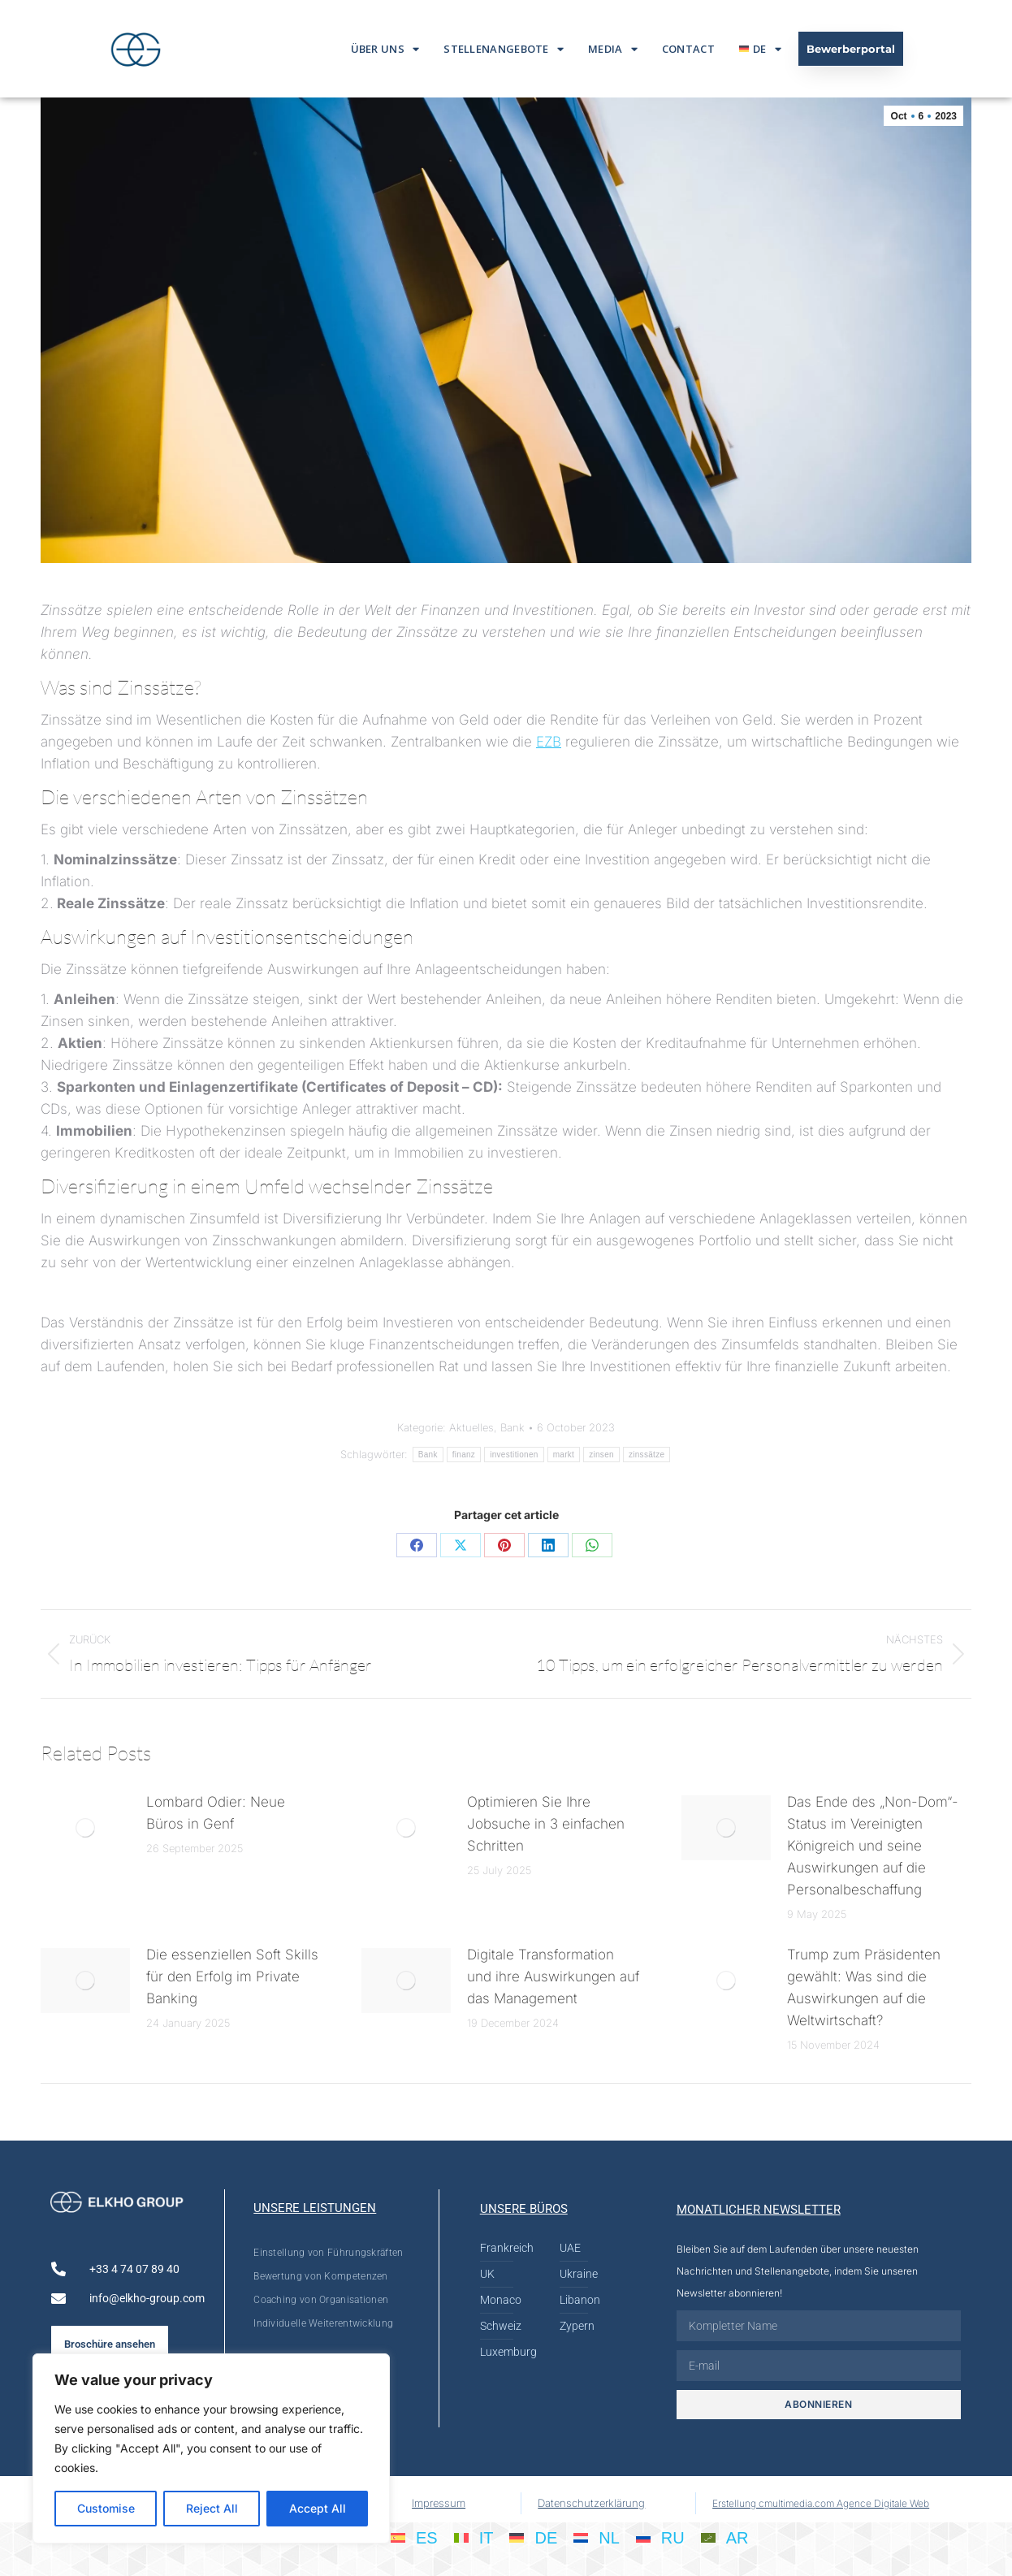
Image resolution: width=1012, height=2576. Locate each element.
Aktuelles (471, 1427)
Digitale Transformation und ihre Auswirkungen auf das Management (553, 1976)
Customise (106, 2508)
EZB (548, 742)
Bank (512, 1427)
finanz (464, 1454)
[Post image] (85, 1827)
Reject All (212, 2508)
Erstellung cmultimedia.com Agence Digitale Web (820, 2503)
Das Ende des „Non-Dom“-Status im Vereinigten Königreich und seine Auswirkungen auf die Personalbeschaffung (872, 1846)
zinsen (601, 1454)
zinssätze (646, 1454)
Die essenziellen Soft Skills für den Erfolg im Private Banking (232, 1976)
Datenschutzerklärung (591, 2502)
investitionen (514, 1454)
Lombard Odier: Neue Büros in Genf (215, 1813)
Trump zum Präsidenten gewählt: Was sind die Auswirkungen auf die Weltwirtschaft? (864, 1987)
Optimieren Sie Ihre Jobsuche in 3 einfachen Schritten (546, 1824)
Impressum (438, 2502)
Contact (688, 48)
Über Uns (385, 49)
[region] (211, 2448)
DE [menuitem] (545, 2538)
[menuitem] (760, 48)
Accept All (317, 2508)
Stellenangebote (503, 49)
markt (564, 1454)
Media (613, 49)
